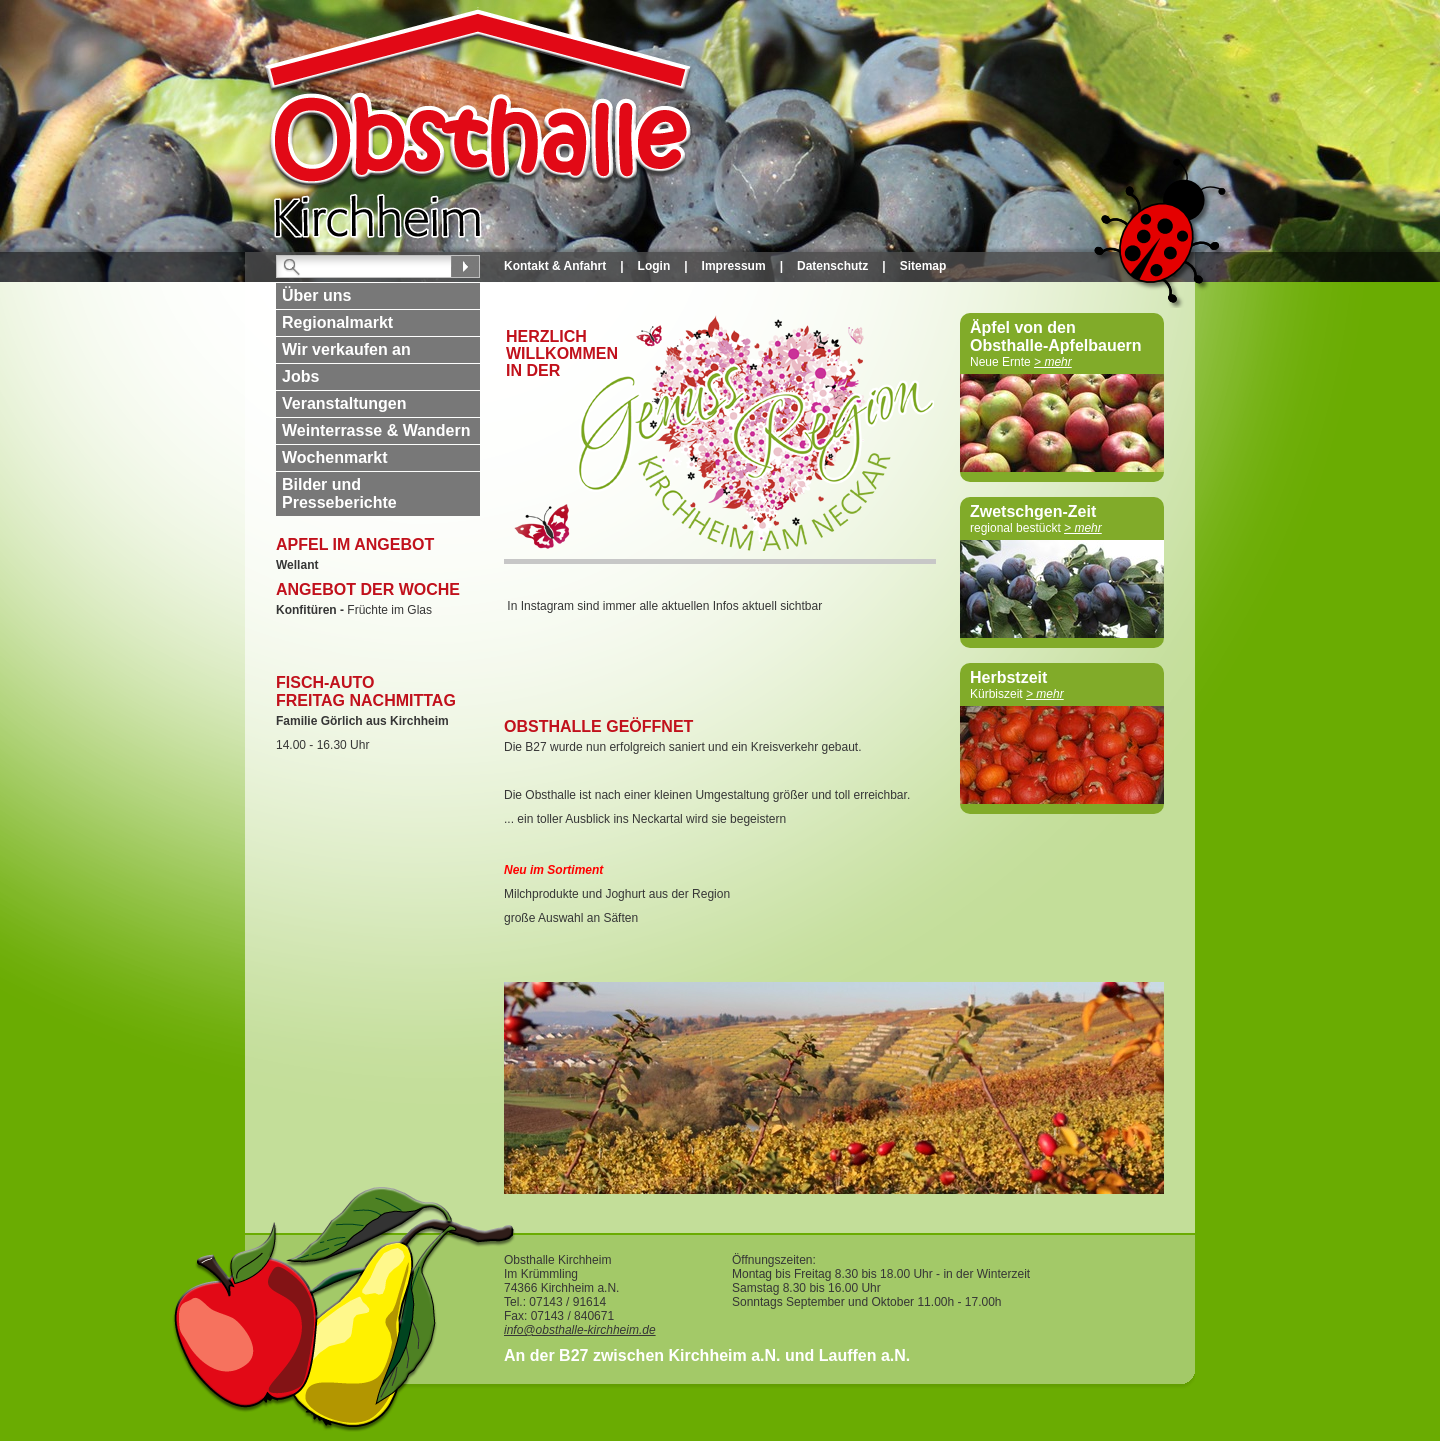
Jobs (300, 376)
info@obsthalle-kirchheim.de (580, 1330)
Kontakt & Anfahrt (555, 266)
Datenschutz (832, 266)
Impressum (734, 266)
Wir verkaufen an (346, 349)
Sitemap (923, 266)
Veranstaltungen (344, 403)
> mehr (1053, 362)
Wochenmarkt (335, 457)
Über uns (316, 295)
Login (654, 266)
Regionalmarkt (337, 322)
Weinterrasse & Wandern (376, 430)
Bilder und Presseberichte (339, 493)
